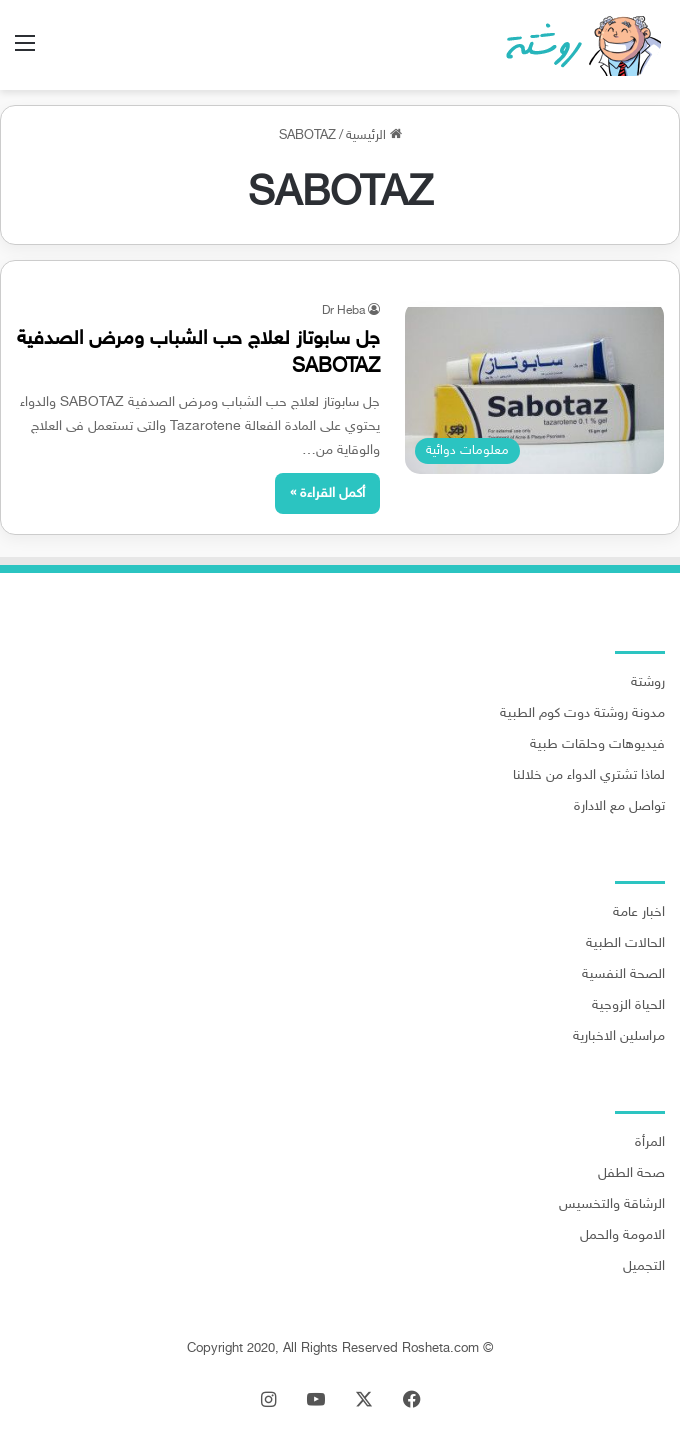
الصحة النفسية (623, 975)
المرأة (650, 1143)
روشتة (648, 683)
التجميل (644, 1267)
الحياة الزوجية (628, 1006)
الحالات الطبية (625, 944)
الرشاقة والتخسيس (612, 1205)
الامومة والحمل (622, 1236)
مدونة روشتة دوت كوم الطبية (582, 714)
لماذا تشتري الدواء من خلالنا (589, 776)
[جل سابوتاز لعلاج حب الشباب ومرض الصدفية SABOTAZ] (534, 387)
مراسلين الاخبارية (619, 1037)
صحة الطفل (631, 1174)
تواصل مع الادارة (619, 807)
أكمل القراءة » (327, 493)
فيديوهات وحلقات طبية (597, 745)
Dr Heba (343, 311)
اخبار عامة (639, 913)
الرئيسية (374, 136)
